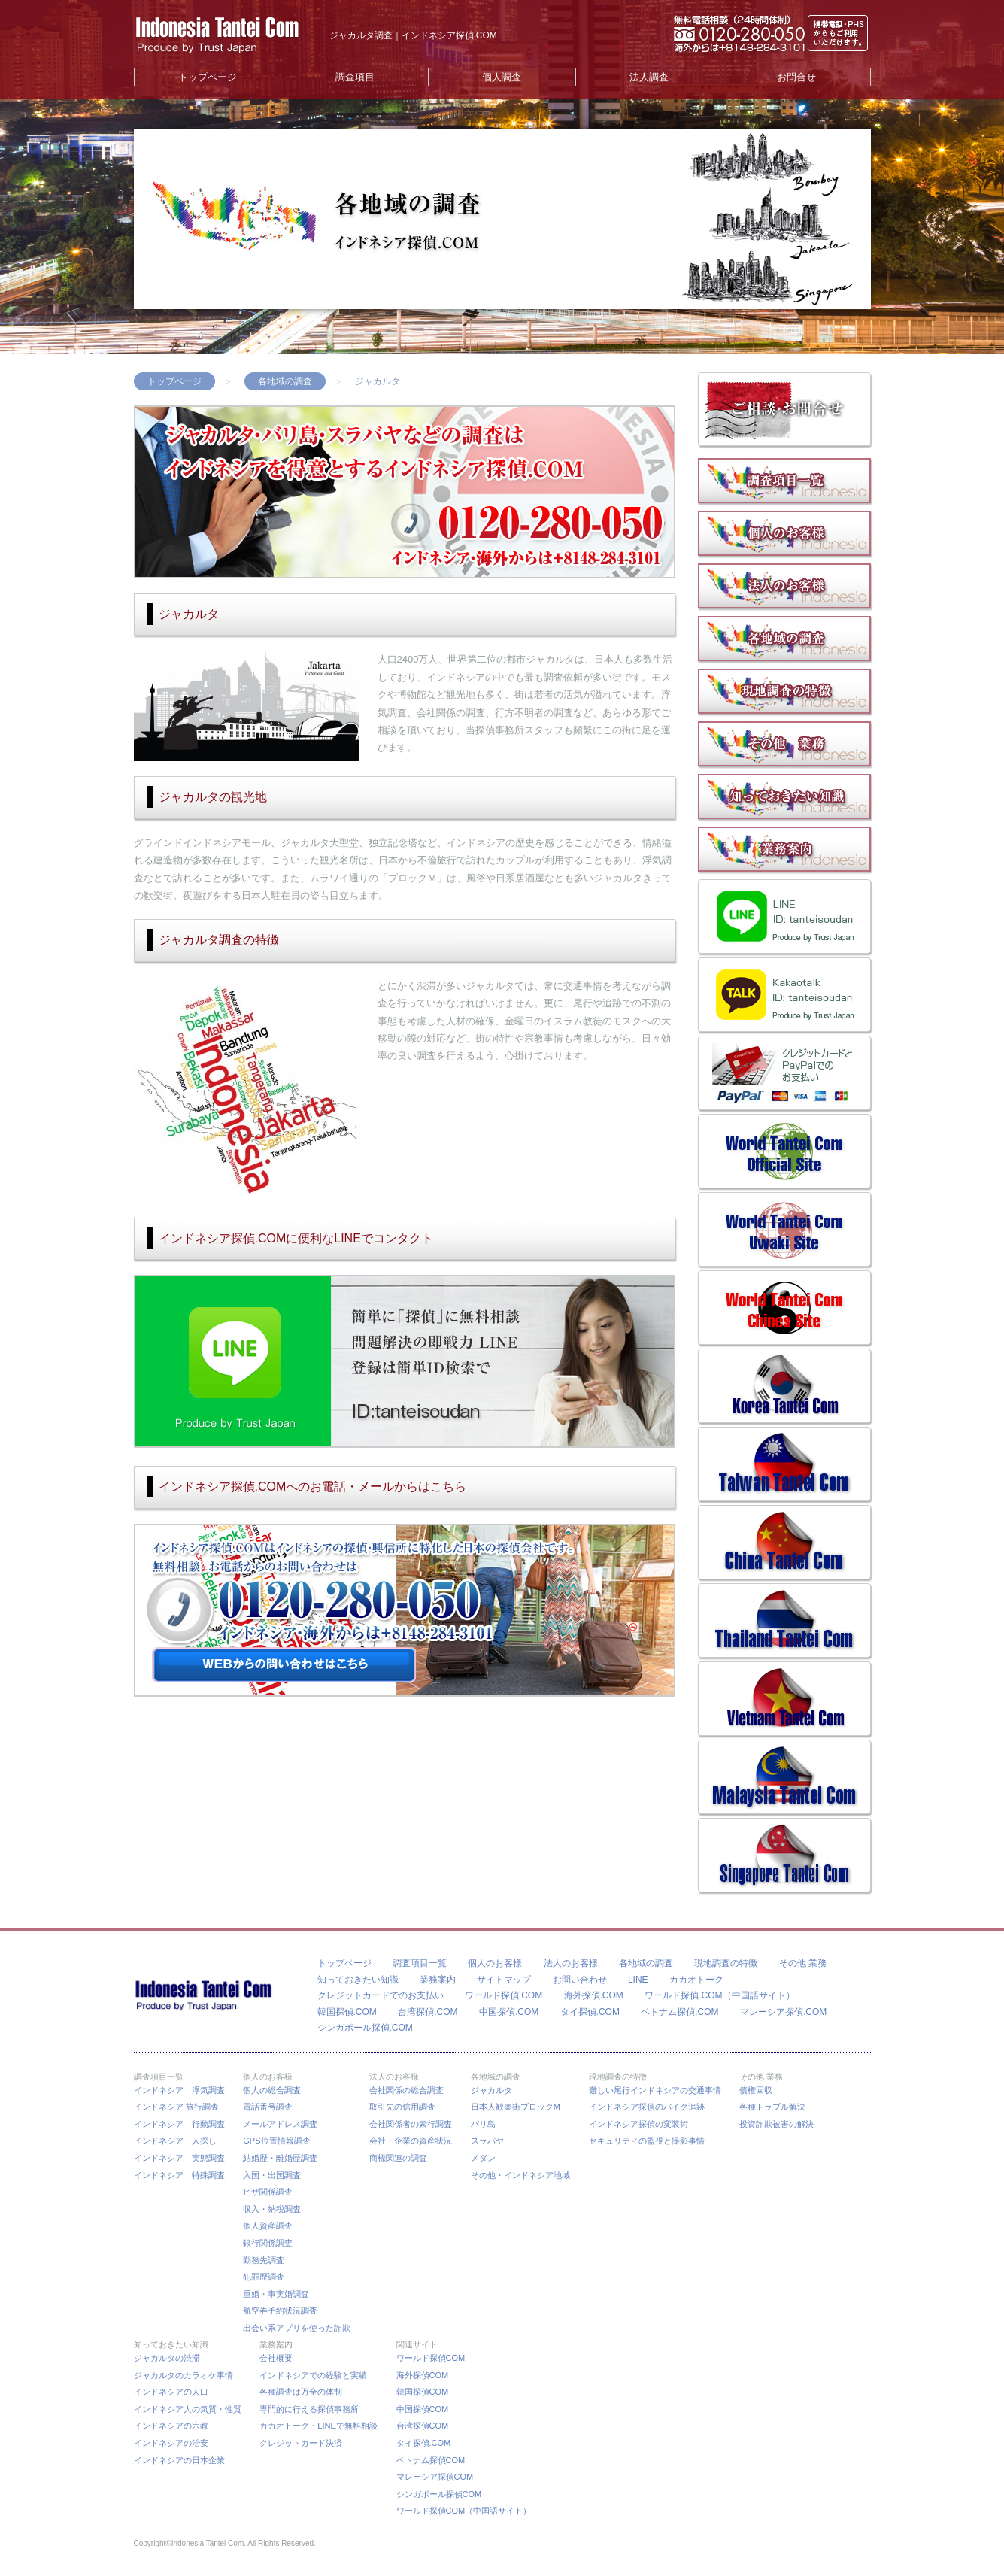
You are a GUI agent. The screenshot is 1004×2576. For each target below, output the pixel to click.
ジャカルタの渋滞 (167, 2357)
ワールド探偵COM (431, 2357)
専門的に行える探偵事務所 (309, 2409)
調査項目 (355, 77)
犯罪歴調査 (263, 2276)
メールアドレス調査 (280, 2123)
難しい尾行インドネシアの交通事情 (655, 2090)
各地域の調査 (285, 381)
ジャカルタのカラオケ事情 (183, 2375)
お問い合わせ (580, 1979)
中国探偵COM (422, 2409)
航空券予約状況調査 (280, 2310)
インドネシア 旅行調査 (176, 2106)
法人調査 (649, 77)
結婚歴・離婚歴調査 (280, 2157)
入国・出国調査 (272, 2175)
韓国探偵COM (422, 2391)
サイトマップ (504, 1979)
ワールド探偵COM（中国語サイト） (464, 2510)
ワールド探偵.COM (503, 1995)
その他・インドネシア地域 (520, 2175)
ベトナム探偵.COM (679, 2012)
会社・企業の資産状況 (410, 2140)
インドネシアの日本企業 (179, 2460)
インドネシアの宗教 (171, 2425)
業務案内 (438, 1979)
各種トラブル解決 (772, 2106)
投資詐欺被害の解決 (776, 2123)
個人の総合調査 (272, 2090)
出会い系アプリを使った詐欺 (296, 2327)
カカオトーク (696, 1979)
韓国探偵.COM (347, 2012)
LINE (638, 1979)
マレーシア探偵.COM (783, 2012)
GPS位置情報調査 (276, 2140)
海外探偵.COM (593, 1995)
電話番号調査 (268, 2106)
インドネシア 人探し (175, 2140)
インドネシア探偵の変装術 (638, 2123)
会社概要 (276, 2357)
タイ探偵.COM (590, 2012)
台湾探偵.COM (427, 2012)
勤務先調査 (263, 2260)
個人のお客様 (495, 1963)
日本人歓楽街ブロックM (515, 2106)
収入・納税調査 (272, 2208)
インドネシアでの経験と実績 (313, 2375)
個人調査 (501, 77)
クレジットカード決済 (300, 2442)
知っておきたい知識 (358, 1979)
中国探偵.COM (508, 2012)
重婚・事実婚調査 (276, 2293)
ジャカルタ (491, 2090)
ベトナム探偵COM (431, 2460)
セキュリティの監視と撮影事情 (647, 2140)
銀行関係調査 (268, 2242)
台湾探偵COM (422, 2425)
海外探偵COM (422, 2375)
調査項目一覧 (420, 1963)
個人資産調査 (268, 2225)
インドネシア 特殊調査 (179, 2175)
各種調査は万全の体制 (300, 2391)
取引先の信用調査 (402, 2106)
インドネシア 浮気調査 (179, 2090)
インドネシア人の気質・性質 (187, 2409)
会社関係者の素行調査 (410, 2123)
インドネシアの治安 (171, 2442)
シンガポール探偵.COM (365, 2027)
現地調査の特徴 (725, 1963)
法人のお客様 (571, 1963)
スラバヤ (487, 2140)
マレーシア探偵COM (435, 2476)
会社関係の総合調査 (406, 2090)
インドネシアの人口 (171, 2391)
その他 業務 (803, 1963)
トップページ (207, 77)
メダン (483, 2157)
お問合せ (796, 77)
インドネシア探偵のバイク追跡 (647, 2106)
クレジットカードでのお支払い (380, 1995)
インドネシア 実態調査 (179, 2157)
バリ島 (483, 2123)
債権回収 (755, 2090)
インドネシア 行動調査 (179, 2123)
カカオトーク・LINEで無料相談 (318, 2425)
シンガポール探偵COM (439, 2494)
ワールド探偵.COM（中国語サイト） (719, 1995)
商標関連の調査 (398, 2157)
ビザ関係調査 (268, 2191)
